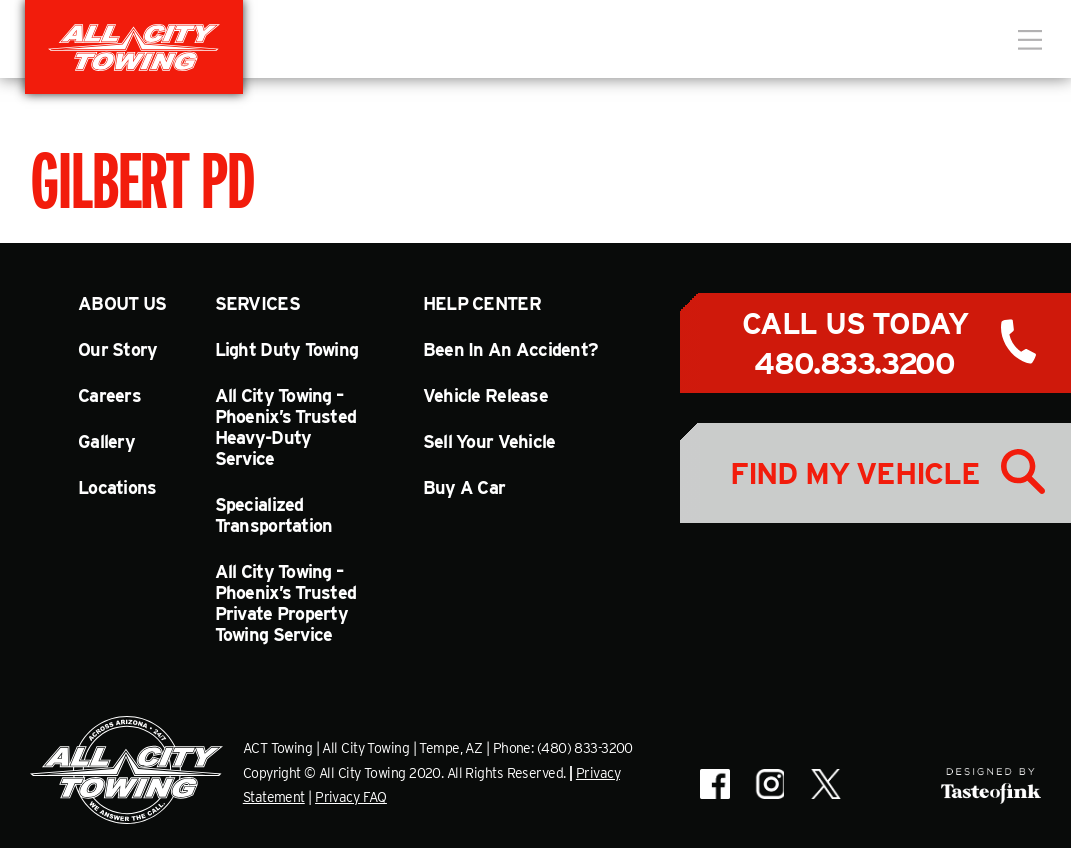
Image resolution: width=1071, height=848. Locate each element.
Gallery (106, 441)
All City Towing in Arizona (134, 47)
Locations (117, 487)
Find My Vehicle (855, 473)
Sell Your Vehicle (489, 441)
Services (257, 303)
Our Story (118, 349)
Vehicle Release (485, 395)
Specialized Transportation (274, 515)
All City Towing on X (824, 784)
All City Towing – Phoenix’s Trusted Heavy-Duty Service (286, 427)
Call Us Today (854, 343)
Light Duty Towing (287, 349)
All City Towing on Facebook (715, 784)
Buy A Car (464, 487)
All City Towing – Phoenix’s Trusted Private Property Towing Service (286, 603)
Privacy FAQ (351, 797)
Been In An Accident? (511, 349)
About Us (122, 303)
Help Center (482, 303)
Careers (109, 395)
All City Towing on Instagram (769, 784)
